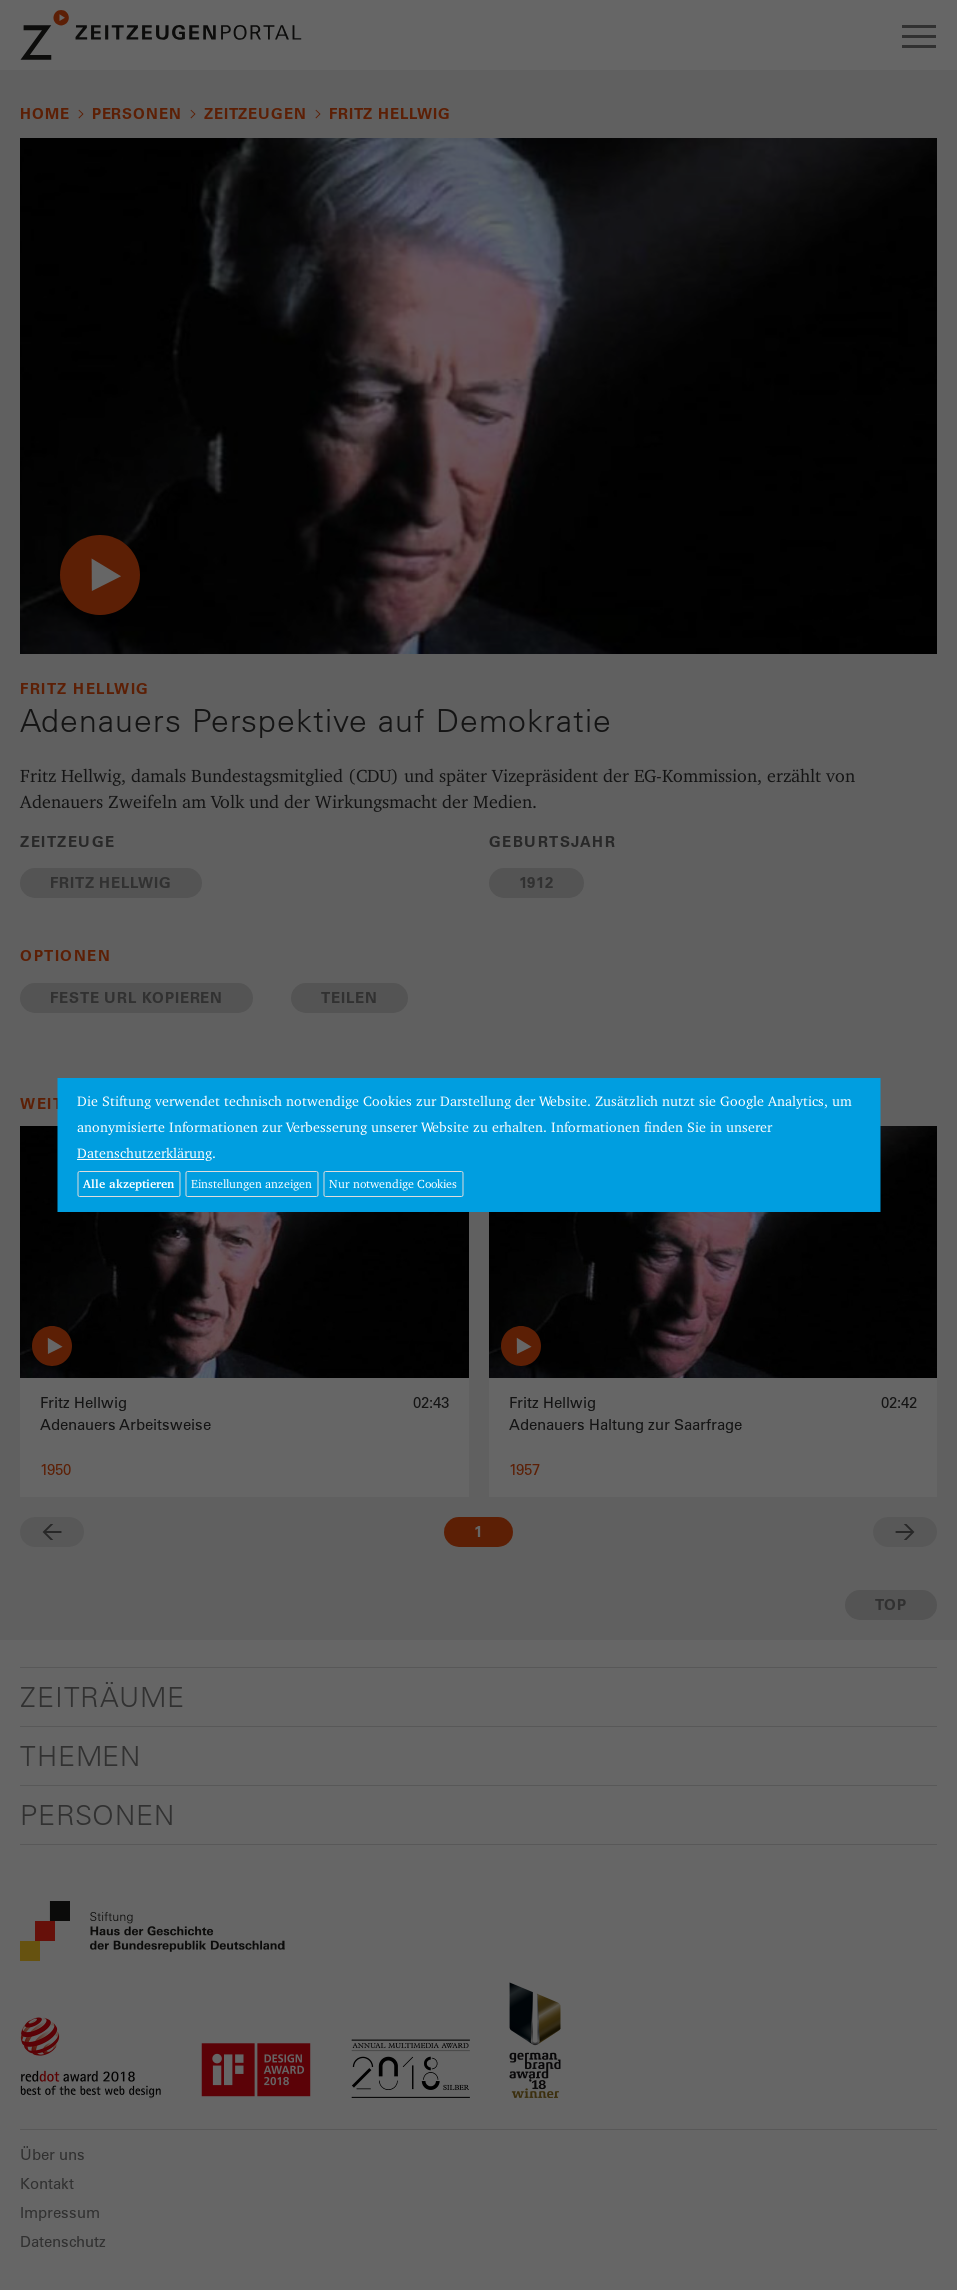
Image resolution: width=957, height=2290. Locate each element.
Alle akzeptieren (128, 1183)
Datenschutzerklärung (144, 1153)
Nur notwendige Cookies (393, 1183)
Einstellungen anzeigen (251, 1183)
